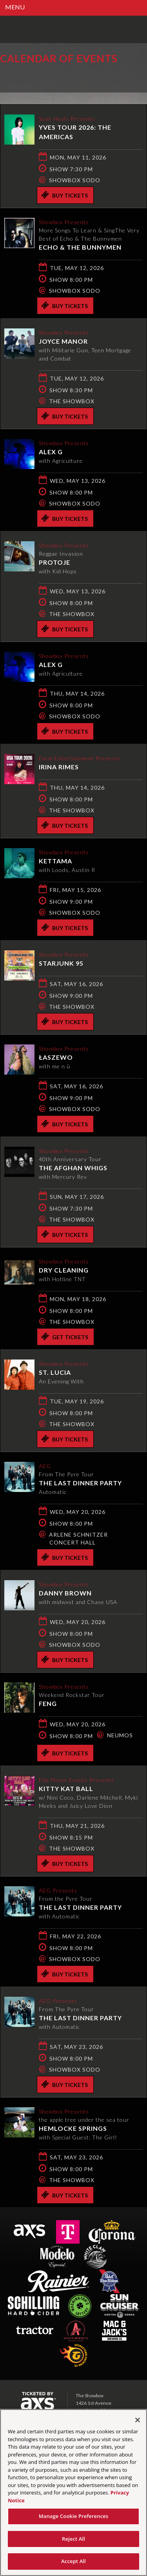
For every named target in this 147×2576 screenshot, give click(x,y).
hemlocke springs (73, 2128)
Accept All (73, 2561)
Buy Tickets (64, 195)
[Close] (137, 2420)
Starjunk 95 (61, 963)
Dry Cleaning (64, 1270)
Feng (48, 1703)
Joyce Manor (63, 341)
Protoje (54, 562)
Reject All (73, 2538)
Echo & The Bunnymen (80, 247)
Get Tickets (64, 1336)
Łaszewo (56, 1057)
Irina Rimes (59, 766)
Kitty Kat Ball (66, 1788)
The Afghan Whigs (73, 1167)
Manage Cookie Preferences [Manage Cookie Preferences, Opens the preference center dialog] (74, 2516)
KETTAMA (55, 861)
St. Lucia (55, 1372)
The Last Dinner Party (80, 1483)
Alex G (51, 451)
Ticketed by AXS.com (57, 76)
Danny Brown (65, 1593)
